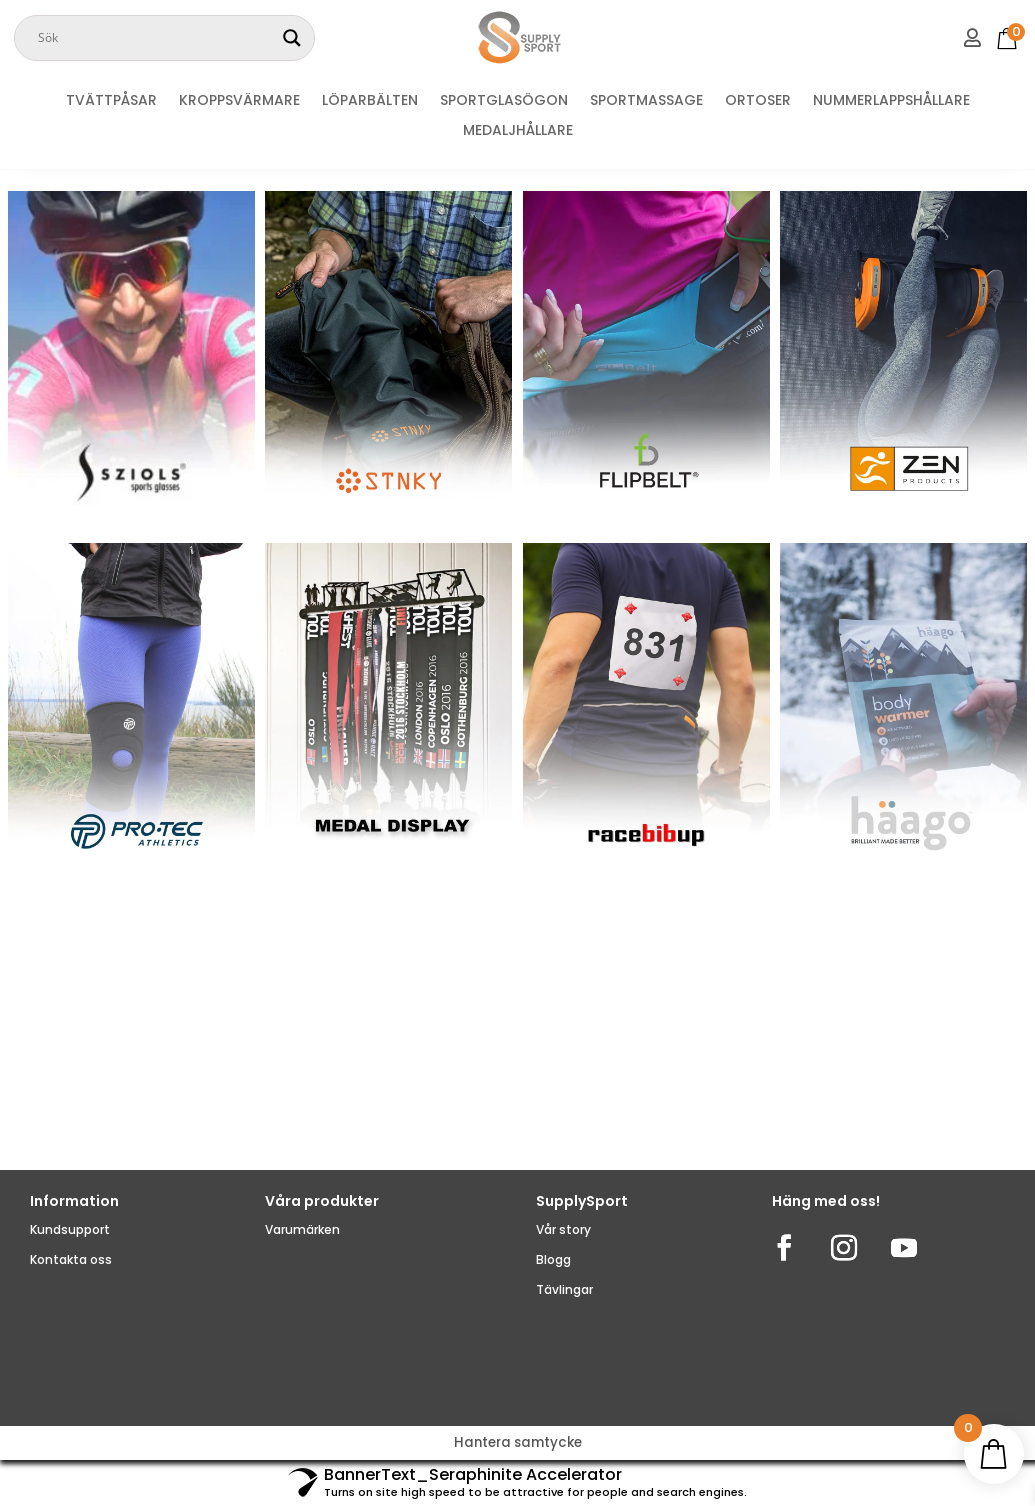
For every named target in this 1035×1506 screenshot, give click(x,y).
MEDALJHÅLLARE (518, 131)
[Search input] (155, 38)
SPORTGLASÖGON (504, 101)
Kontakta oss (71, 1259)
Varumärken (302, 1229)
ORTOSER (758, 101)
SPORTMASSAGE (646, 101)
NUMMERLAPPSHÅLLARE (891, 101)
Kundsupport (70, 1229)
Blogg (553, 1259)
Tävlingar (564, 1289)
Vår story (563, 1229)
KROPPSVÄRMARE (239, 101)
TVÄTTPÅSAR (111, 101)
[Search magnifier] (292, 38)
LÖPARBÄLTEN (370, 101)
